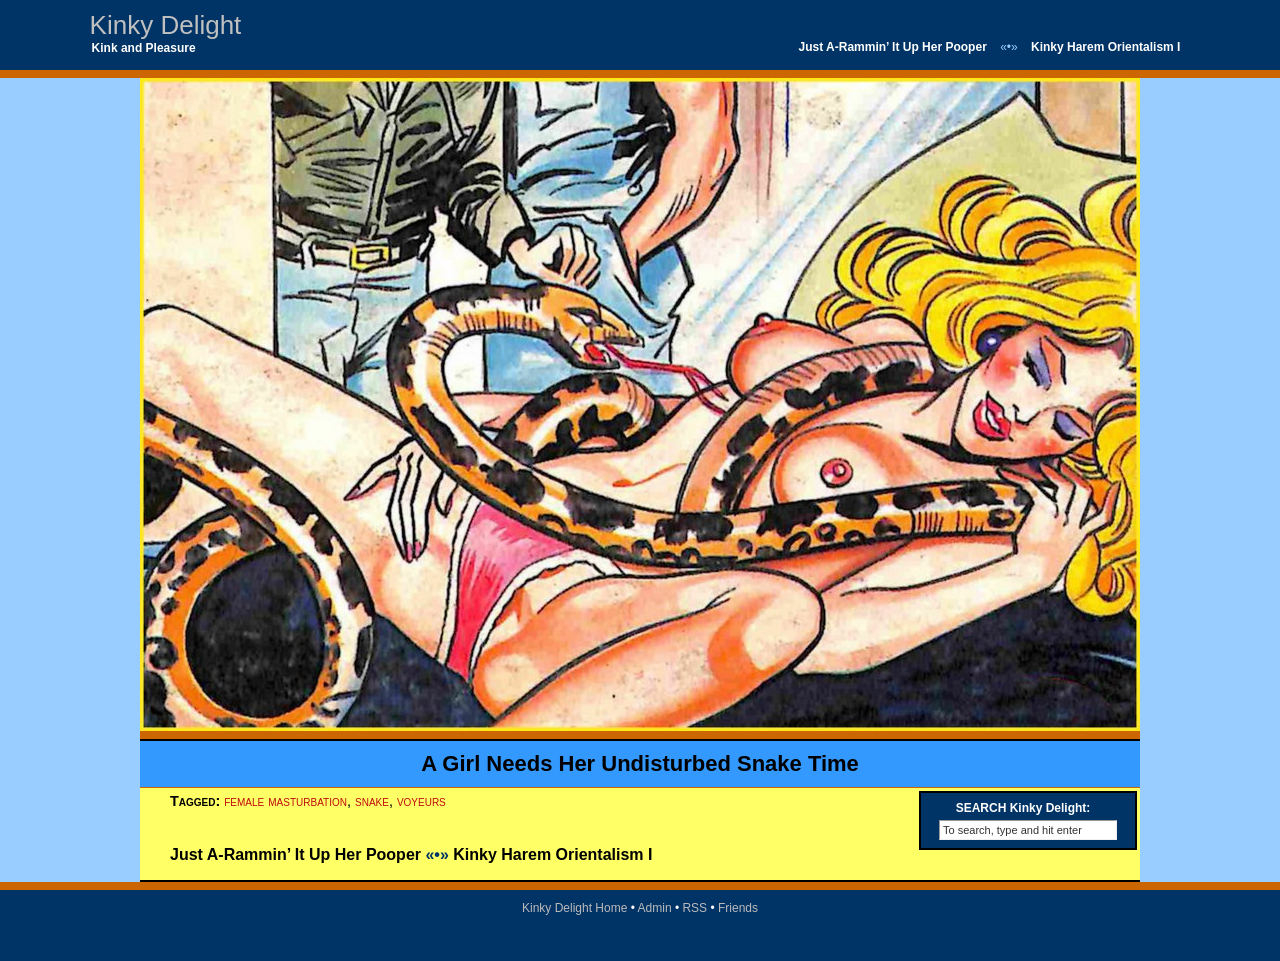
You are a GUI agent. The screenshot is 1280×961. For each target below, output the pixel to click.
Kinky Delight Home (574, 908)
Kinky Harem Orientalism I (1105, 47)
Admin (655, 908)
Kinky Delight (166, 25)
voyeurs (421, 801)
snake (372, 801)
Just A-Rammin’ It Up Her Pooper (893, 47)
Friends (738, 908)
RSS (694, 908)
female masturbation (285, 801)
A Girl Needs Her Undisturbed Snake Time (640, 763)
